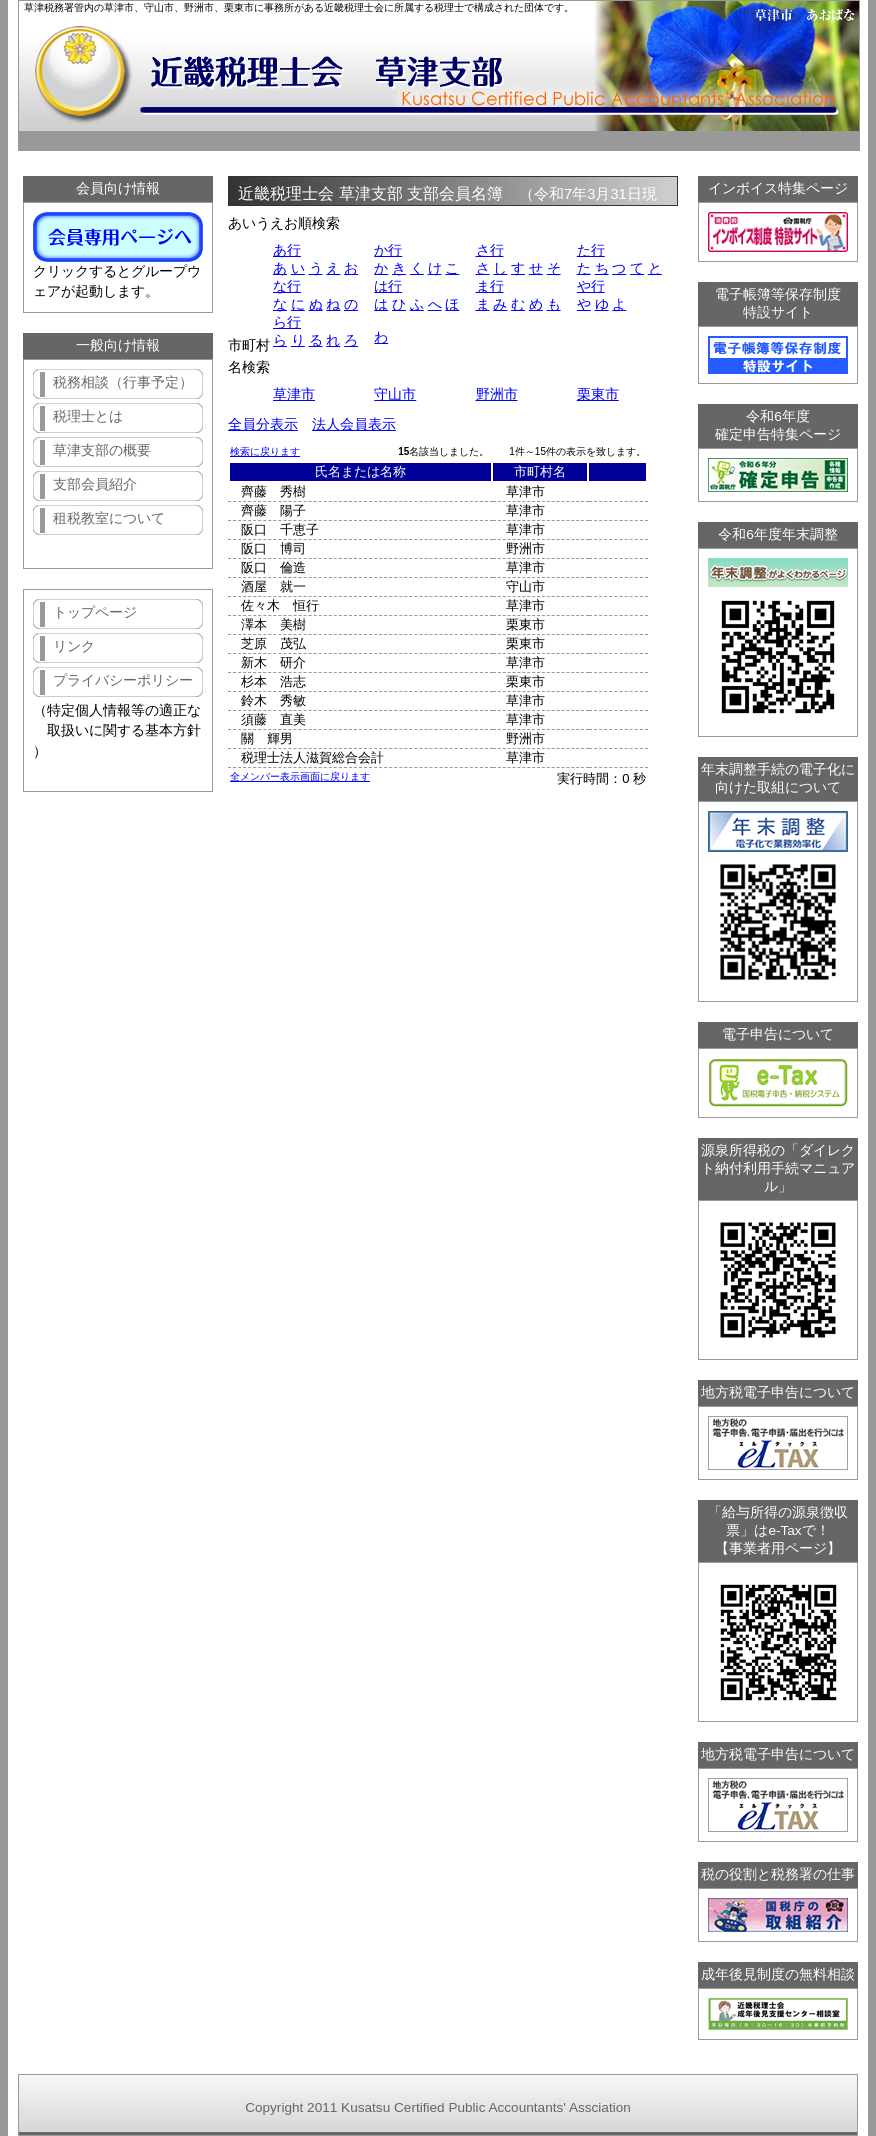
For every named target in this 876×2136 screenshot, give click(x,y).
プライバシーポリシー (123, 680)
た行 (591, 250)
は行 (388, 286)
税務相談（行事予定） (123, 382)
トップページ (95, 612)
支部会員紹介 (95, 484)
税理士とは (88, 416)
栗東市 (598, 394)
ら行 (287, 322)
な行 (287, 286)
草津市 (294, 394)
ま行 (490, 286)
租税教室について (109, 518)
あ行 (287, 250)
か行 (388, 250)
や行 (591, 286)
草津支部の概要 (102, 450)
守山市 (395, 394)
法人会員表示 (354, 424)
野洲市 (497, 394)
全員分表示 (263, 424)
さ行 (490, 250)
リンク (74, 646)
